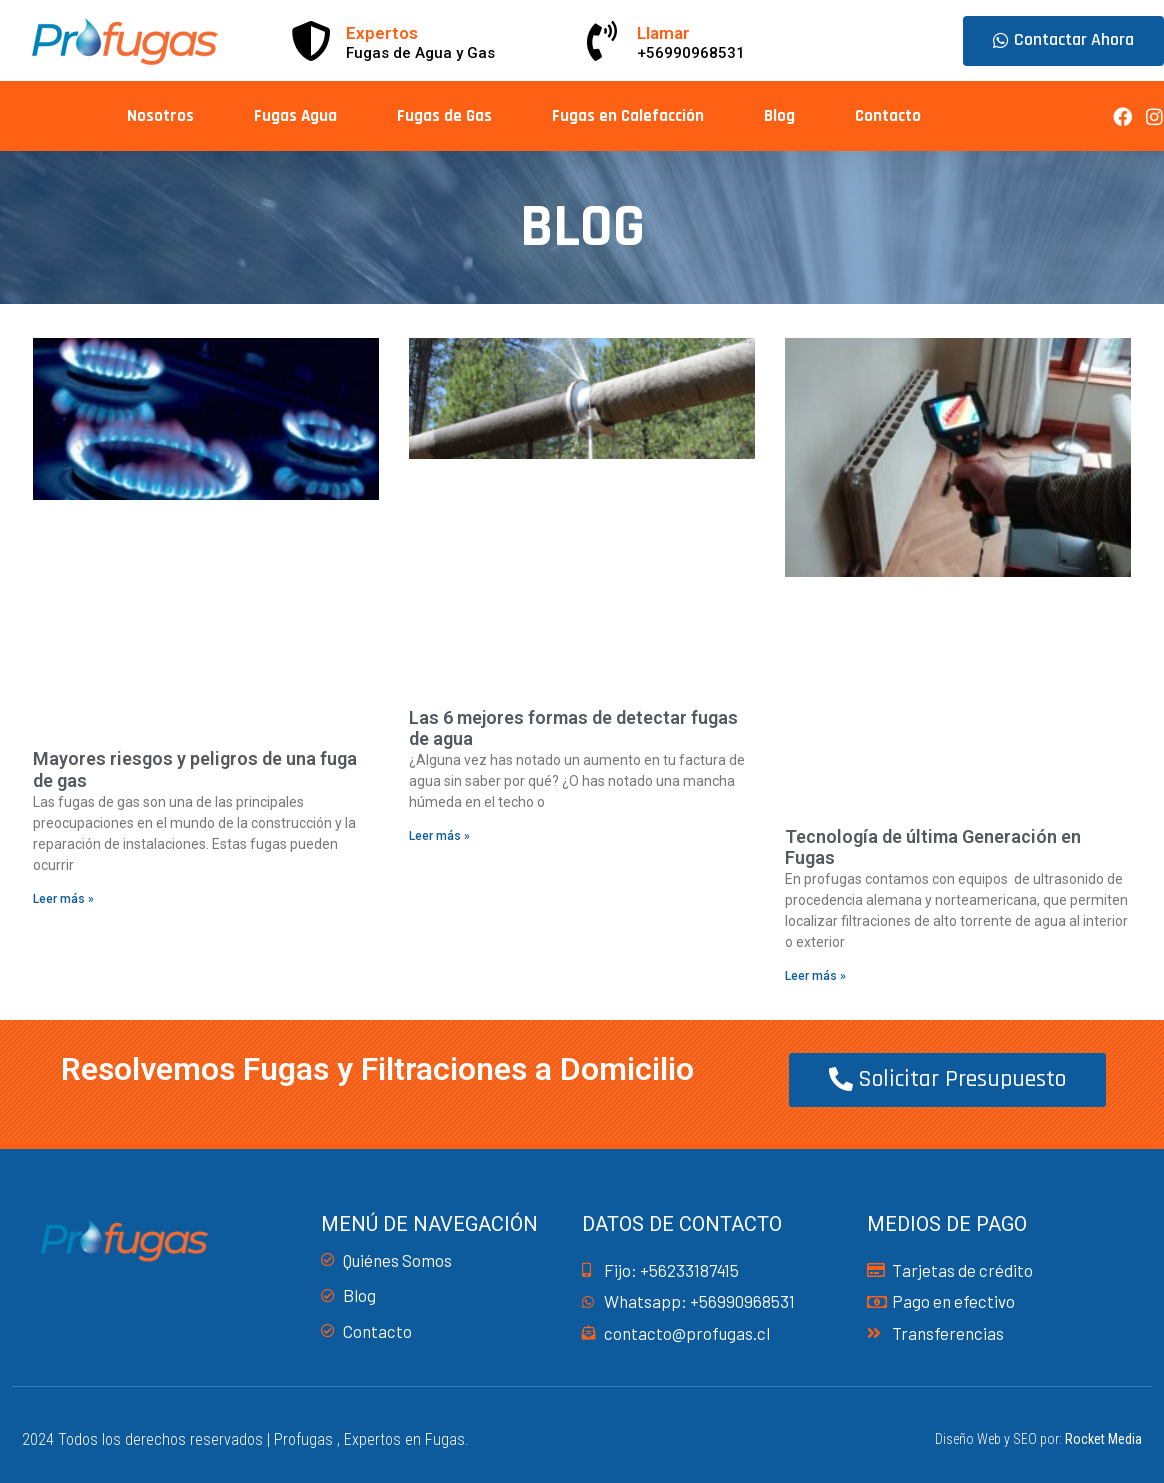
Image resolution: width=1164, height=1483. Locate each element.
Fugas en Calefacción (628, 116)
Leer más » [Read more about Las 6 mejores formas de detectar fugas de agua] (439, 836)
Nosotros (160, 116)
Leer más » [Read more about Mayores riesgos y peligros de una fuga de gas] (63, 899)
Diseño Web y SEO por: (1038, 1439)
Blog (779, 116)
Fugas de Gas (444, 116)
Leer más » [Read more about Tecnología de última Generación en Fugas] (815, 976)
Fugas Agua (295, 116)
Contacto (888, 116)
